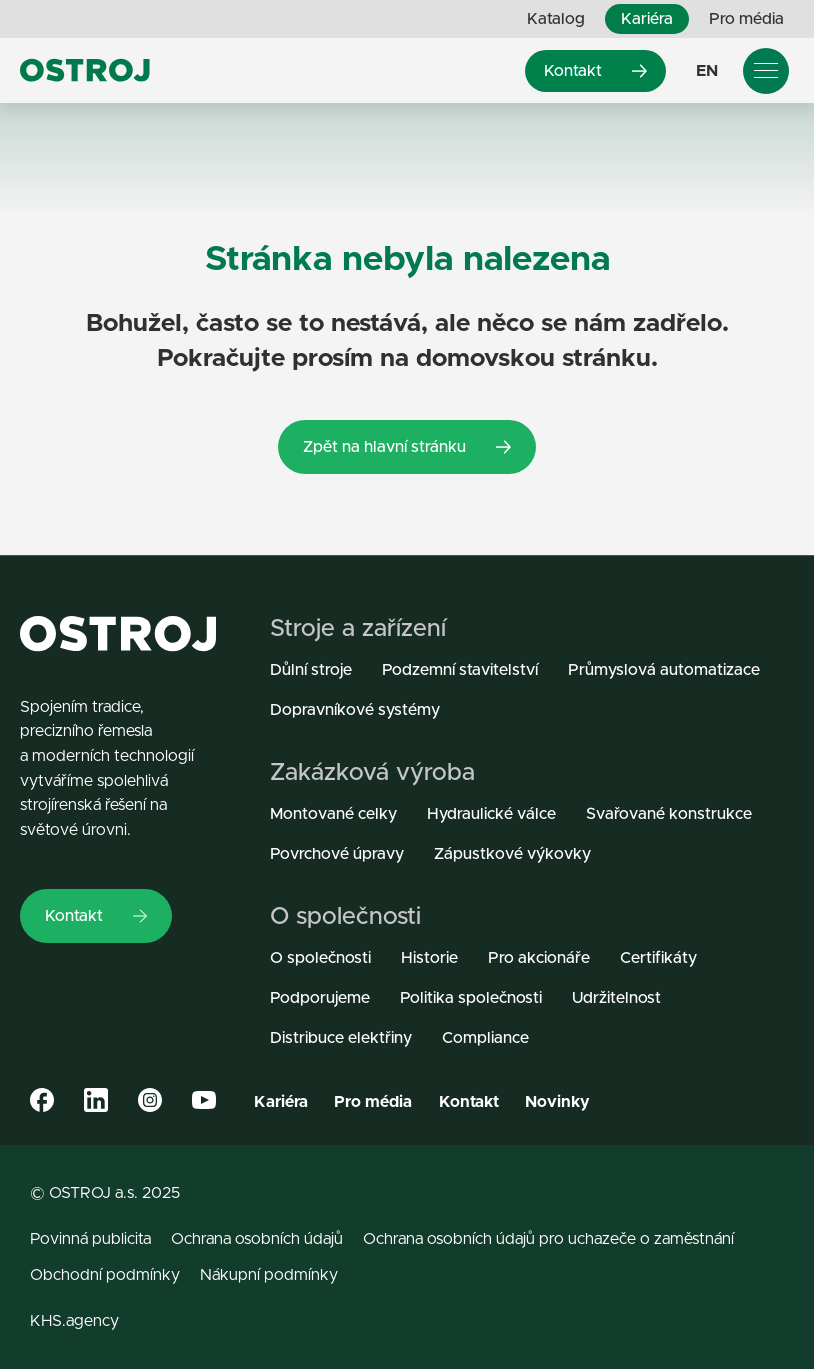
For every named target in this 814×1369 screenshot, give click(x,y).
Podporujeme (320, 997)
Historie (429, 957)
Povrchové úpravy (337, 853)
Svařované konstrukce (669, 813)
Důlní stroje (311, 669)
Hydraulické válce (491, 813)
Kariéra (647, 18)
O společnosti (320, 957)
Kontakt (595, 70)
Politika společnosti (471, 997)
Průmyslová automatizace (664, 669)
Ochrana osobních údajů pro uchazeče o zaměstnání (548, 1239)
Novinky (557, 1102)
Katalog (556, 18)
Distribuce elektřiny (341, 1037)
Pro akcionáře (539, 957)
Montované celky (333, 813)
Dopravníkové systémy (355, 709)
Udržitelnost (616, 997)
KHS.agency (74, 1321)
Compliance (485, 1037)
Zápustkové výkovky (512, 853)
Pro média (746, 18)
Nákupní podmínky (269, 1275)
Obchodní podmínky (105, 1275)
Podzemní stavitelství (460, 669)
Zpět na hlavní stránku (407, 446)
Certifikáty (658, 957)
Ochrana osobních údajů (257, 1239)
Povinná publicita (90, 1239)
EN (707, 70)
